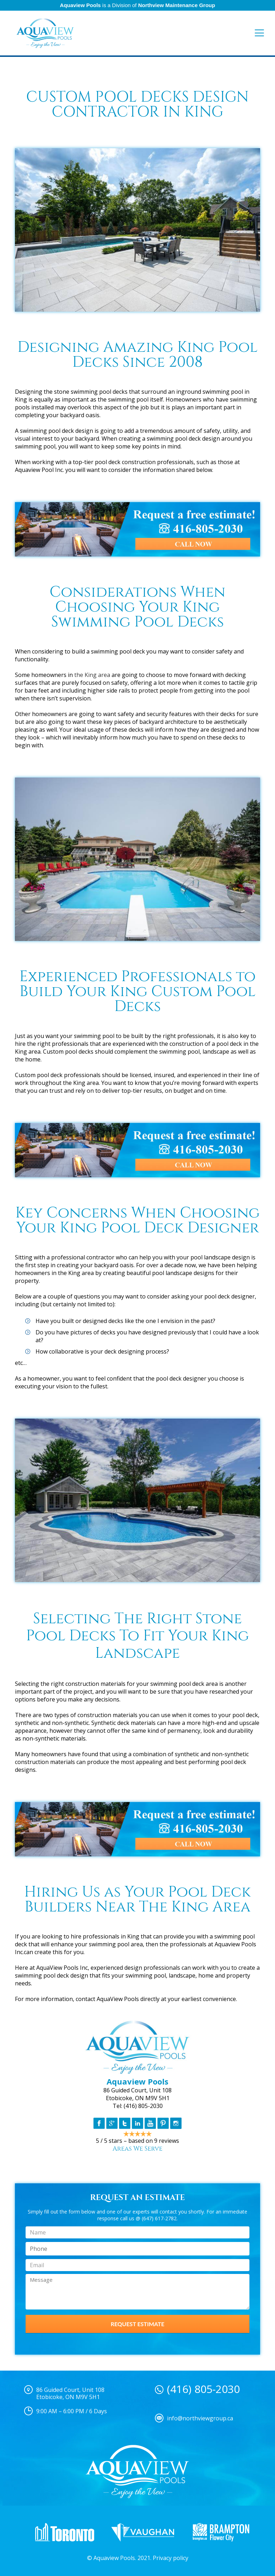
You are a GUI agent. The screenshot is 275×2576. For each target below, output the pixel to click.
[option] (64, 2532)
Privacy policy (170, 2558)
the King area (92, 675)
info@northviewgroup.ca (200, 2418)
